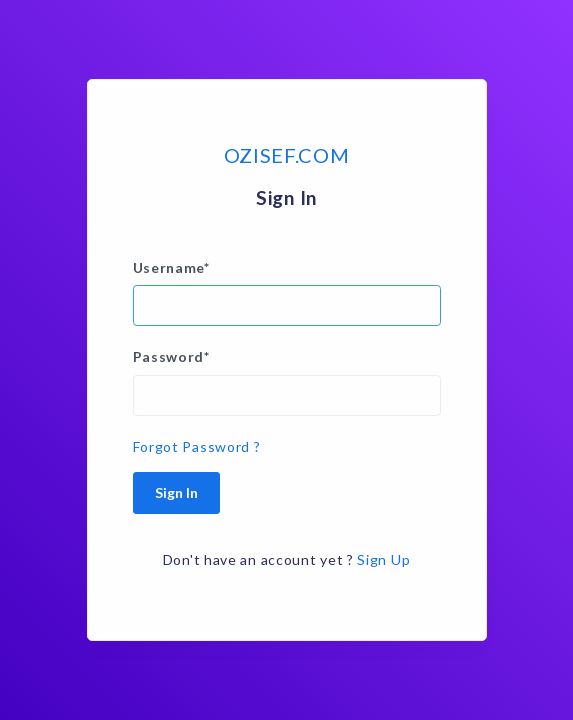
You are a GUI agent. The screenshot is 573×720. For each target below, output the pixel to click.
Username (171, 267)
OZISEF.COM (287, 155)
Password (171, 356)
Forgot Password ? (197, 446)
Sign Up (383, 559)
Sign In (176, 492)
